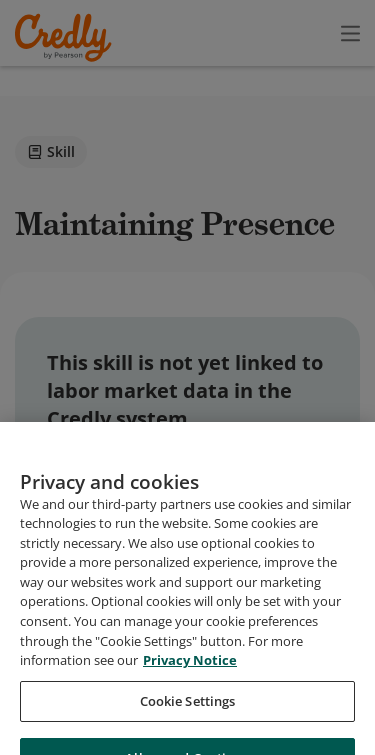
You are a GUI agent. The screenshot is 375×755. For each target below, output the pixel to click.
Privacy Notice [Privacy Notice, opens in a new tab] (190, 718)
